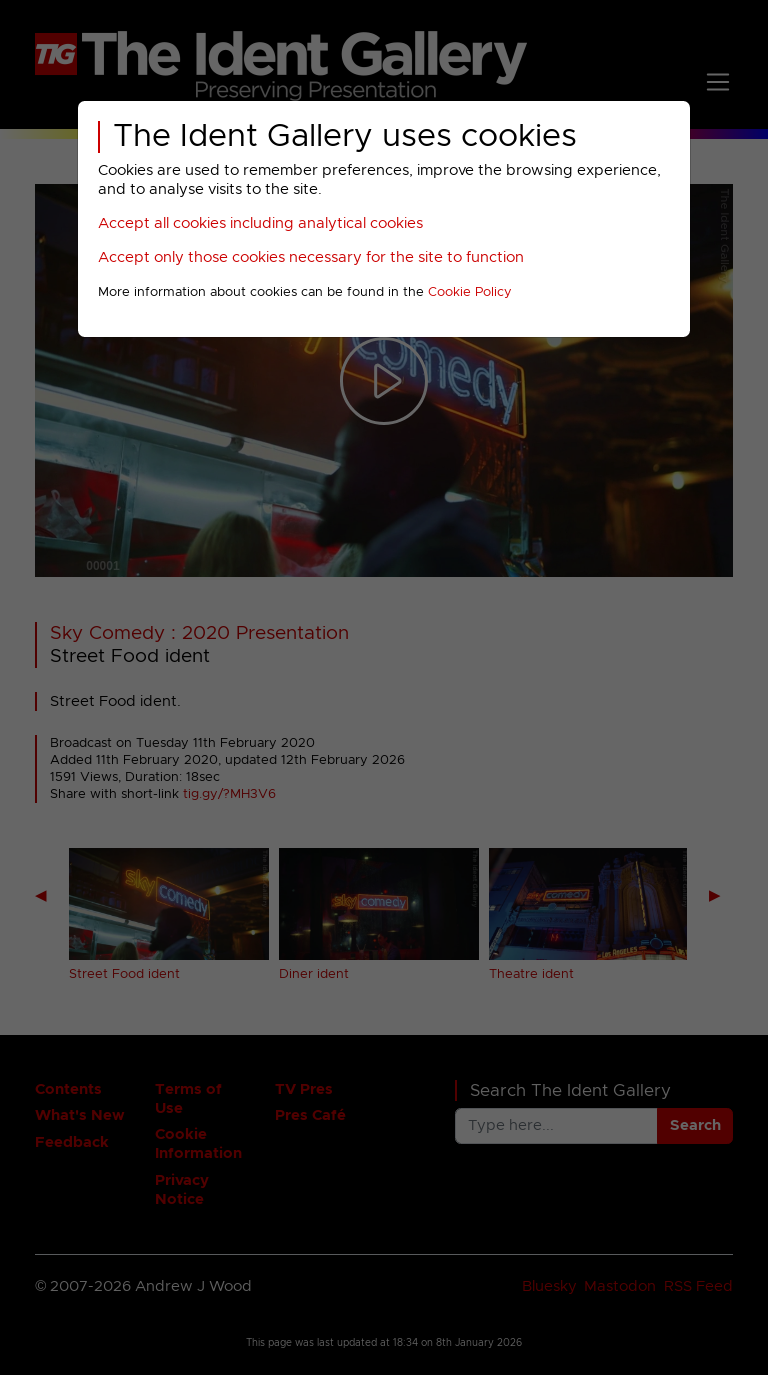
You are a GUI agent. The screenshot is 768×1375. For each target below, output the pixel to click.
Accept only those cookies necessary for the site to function (311, 257)
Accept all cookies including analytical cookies (260, 223)
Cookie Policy (470, 292)
